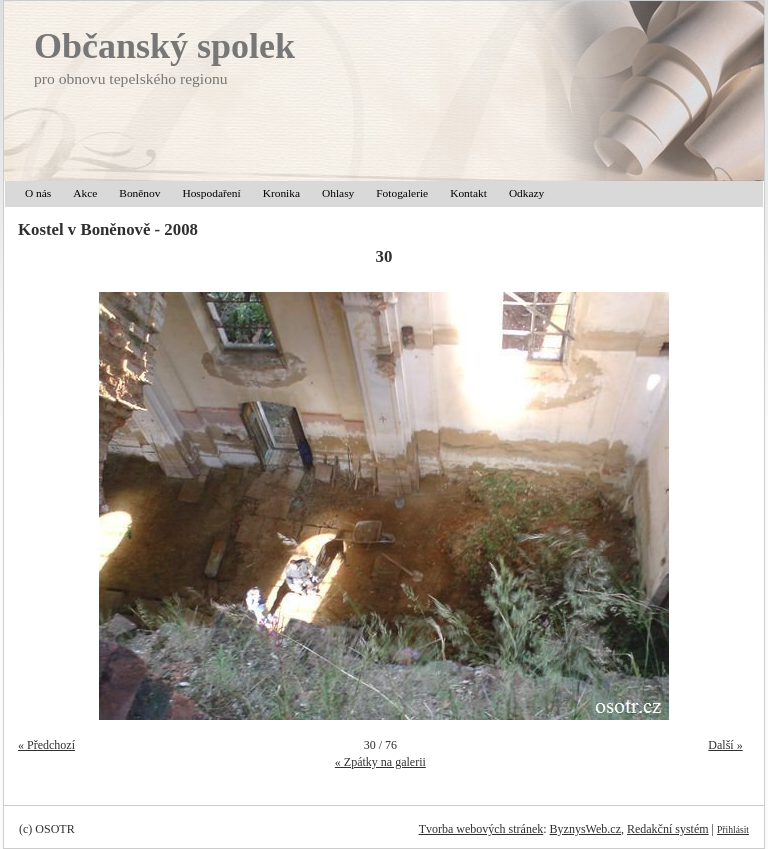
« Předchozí (46, 745)
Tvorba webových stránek (481, 829)
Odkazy (526, 193)
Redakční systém (668, 829)
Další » (725, 745)
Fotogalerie (402, 193)
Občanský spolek (164, 46)
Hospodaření (211, 193)
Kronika (281, 193)
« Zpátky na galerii (380, 762)
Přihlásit (733, 829)
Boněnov (139, 193)
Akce (85, 193)
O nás (38, 193)
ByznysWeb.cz (585, 829)
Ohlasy (338, 193)
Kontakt (468, 193)
